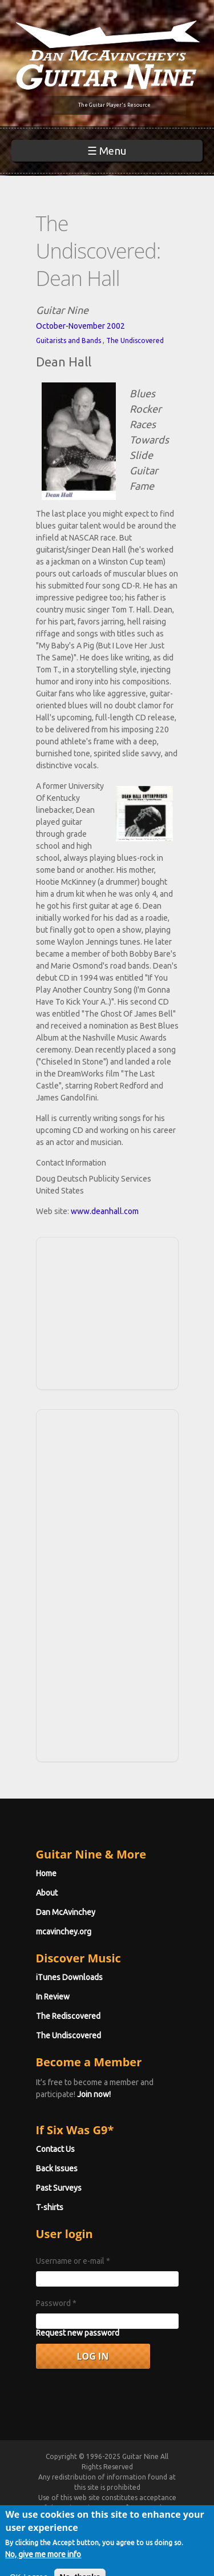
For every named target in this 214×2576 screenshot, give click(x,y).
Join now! (94, 2094)
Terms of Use (120, 2508)
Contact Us (55, 2149)
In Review (53, 1996)
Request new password (77, 2332)
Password (56, 2303)
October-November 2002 (80, 325)
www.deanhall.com (105, 1211)
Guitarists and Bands (68, 340)
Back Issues (57, 2168)
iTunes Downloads (69, 1977)
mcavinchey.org (63, 1931)
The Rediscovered (68, 2016)
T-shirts (49, 2207)
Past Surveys (59, 2187)
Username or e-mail (73, 2260)
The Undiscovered (135, 340)
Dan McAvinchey (65, 1912)
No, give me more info (43, 2558)
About (47, 1892)
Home (46, 1873)
